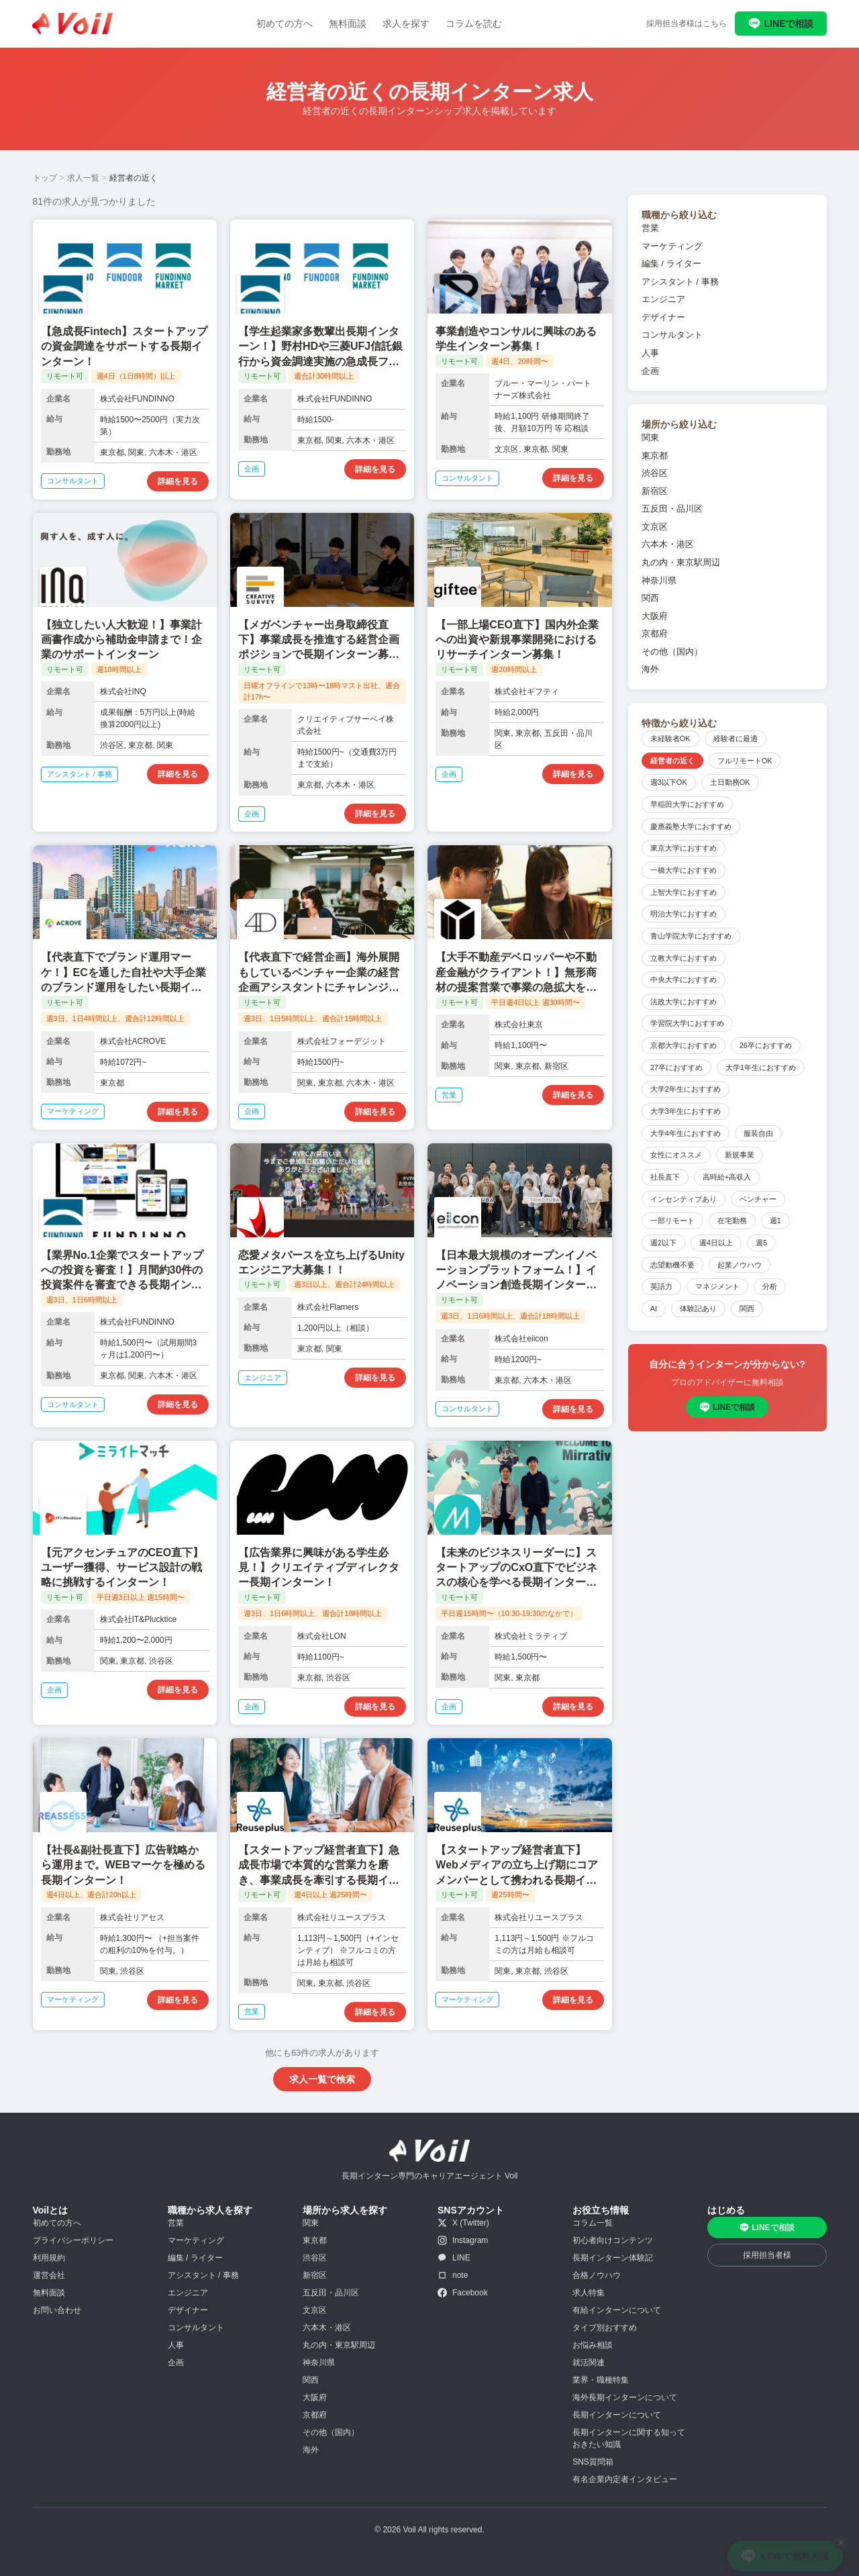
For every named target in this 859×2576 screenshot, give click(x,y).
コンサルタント (672, 335)
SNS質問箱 (592, 2462)
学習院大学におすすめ (687, 1023)
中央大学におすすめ (683, 979)
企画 (650, 371)
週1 (775, 1221)
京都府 (655, 633)
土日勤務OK (730, 782)
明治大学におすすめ (683, 914)
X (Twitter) (463, 2223)
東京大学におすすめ (683, 848)
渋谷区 (655, 473)
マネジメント (717, 1286)
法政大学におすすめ (683, 1002)
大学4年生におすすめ (685, 1133)
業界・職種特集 (600, 2380)
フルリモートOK (744, 761)
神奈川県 (659, 580)
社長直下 (665, 1177)
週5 (761, 1243)
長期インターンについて (616, 2415)
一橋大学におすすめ (683, 870)
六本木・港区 (668, 544)
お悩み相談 (592, 2345)
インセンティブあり (683, 1199)
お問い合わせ (57, 2310)
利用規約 (49, 2257)
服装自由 (758, 1133)
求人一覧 (83, 178)
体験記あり (698, 1308)
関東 (650, 437)
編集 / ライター (671, 263)
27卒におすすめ (676, 1067)
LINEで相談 (781, 23)
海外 (650, 669)
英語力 (661, 1286)
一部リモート (672, 1221)
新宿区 (655, 491)
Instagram (463, 2240)
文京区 (655, 527)
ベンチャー (758, 1199)
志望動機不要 (672, 1265)
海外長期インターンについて (624, 2397)
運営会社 (49, 2275)
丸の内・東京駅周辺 (681, 562)
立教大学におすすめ (683, 958)
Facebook (463, 2292)
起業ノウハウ (739, 1265)
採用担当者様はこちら (686, 23)
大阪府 (655, 616)
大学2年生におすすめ (685, 1089)
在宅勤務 (732, 1221)
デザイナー (663, 317)
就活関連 (588, 2362)
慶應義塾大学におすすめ (690, 826)
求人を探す (406, 23)
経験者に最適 (735, 738)
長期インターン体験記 (612, 2257)
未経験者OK (670, 738)
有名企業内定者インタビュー (624, 2479)
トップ (45, 178)
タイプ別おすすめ (604, 2327)
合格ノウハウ (596, 2275)
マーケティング (672, 246)
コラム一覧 (592, 2223)
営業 (650, 228)
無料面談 (347, 23)
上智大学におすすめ (683, 892)
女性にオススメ (676, 1155)
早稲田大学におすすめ (687, 804)
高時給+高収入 (727, 1177)
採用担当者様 (767, 2255)
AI (653, 1308)
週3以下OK (668, 782)
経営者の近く (672, 761)
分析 (769, 1286)
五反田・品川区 (672, 509)
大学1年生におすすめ (760, 1067)
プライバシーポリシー (73, 2240)
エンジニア (663, 299)
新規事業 (739, 1155)
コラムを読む (474, 23)
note (453, 2275)
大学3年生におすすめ (685, 1111)
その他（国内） (672, 652)
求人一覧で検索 (322, 2079)
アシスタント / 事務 (680, 282)
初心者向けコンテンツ (612, 2240)
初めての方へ (284, 23)
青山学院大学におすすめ (690, 936)
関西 (650, 598)
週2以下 (663, 1243)
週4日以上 (716, 1243)
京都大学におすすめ (683, 1045)
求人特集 (588, 2292)
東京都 (655, 455)
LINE (454, 2257)
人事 (650, 353)
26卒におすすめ (766, 1045)
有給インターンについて (616, 2310)
